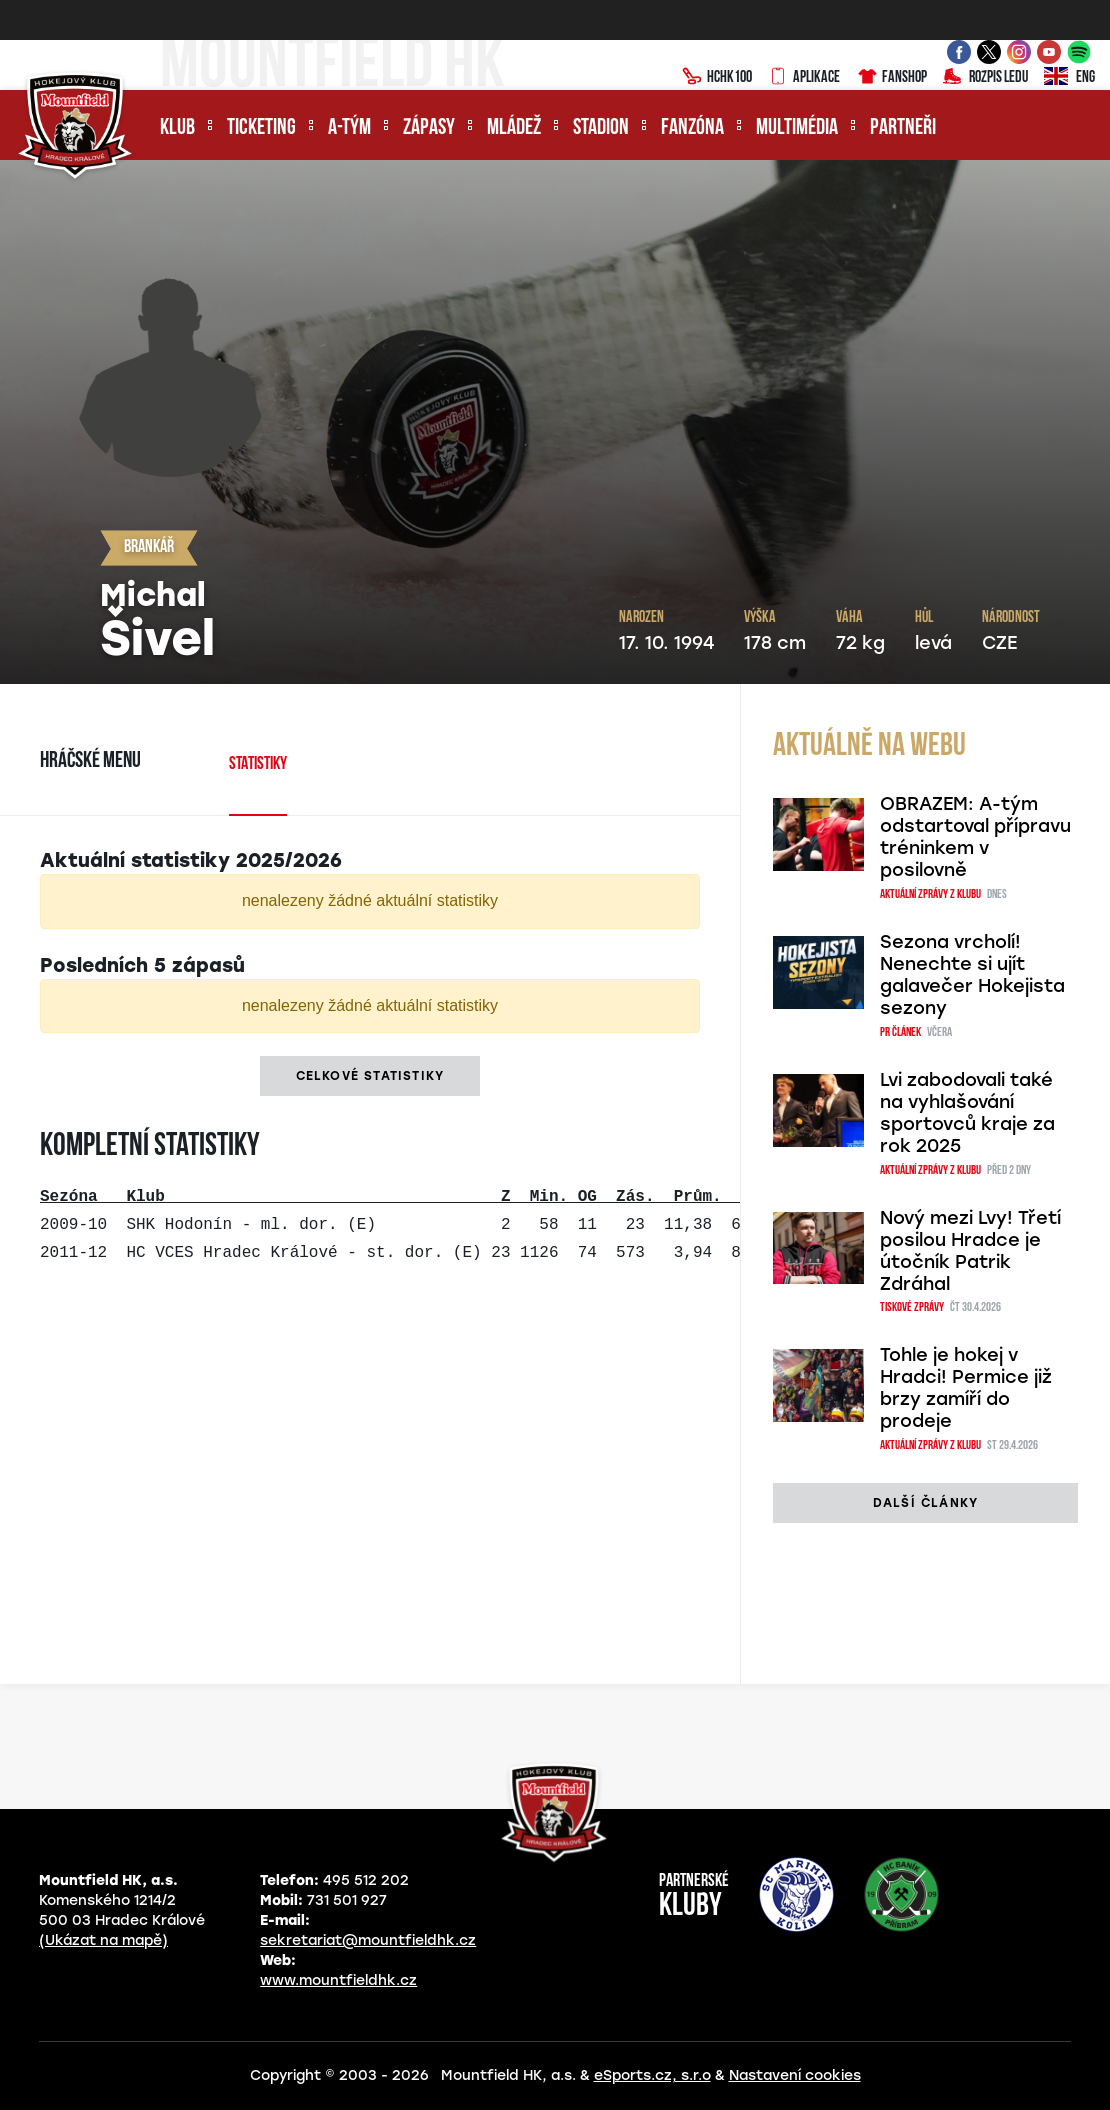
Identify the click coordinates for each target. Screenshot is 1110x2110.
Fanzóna (692, 128)
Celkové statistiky (370, 1076)
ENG (1069, 78)
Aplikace (804, 78)
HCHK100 (717, 78)
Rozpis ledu (985, 78)
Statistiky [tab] (258, 764)
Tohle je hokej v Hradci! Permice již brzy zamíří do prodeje (966, 1388)
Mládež (514, 128)
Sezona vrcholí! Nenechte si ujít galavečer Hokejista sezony (972, 975)
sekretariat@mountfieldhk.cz (368, 1940)
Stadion (601, 128)
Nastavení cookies (795, 2075)
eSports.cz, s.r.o (652, 2075)
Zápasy (429, 128)
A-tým (349, 128)
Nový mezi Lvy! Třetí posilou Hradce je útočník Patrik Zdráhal (970, 1251)
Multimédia (797, 128)
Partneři (903, 128)
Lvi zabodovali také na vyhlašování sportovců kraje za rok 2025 (967, 1113)
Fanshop (891, 78)
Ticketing (261, 128)
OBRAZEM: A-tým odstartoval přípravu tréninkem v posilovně (975, 837)
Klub (177, 128)
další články (925, 1503)
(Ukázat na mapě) (103, 1940)
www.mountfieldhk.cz (338, 1980)
